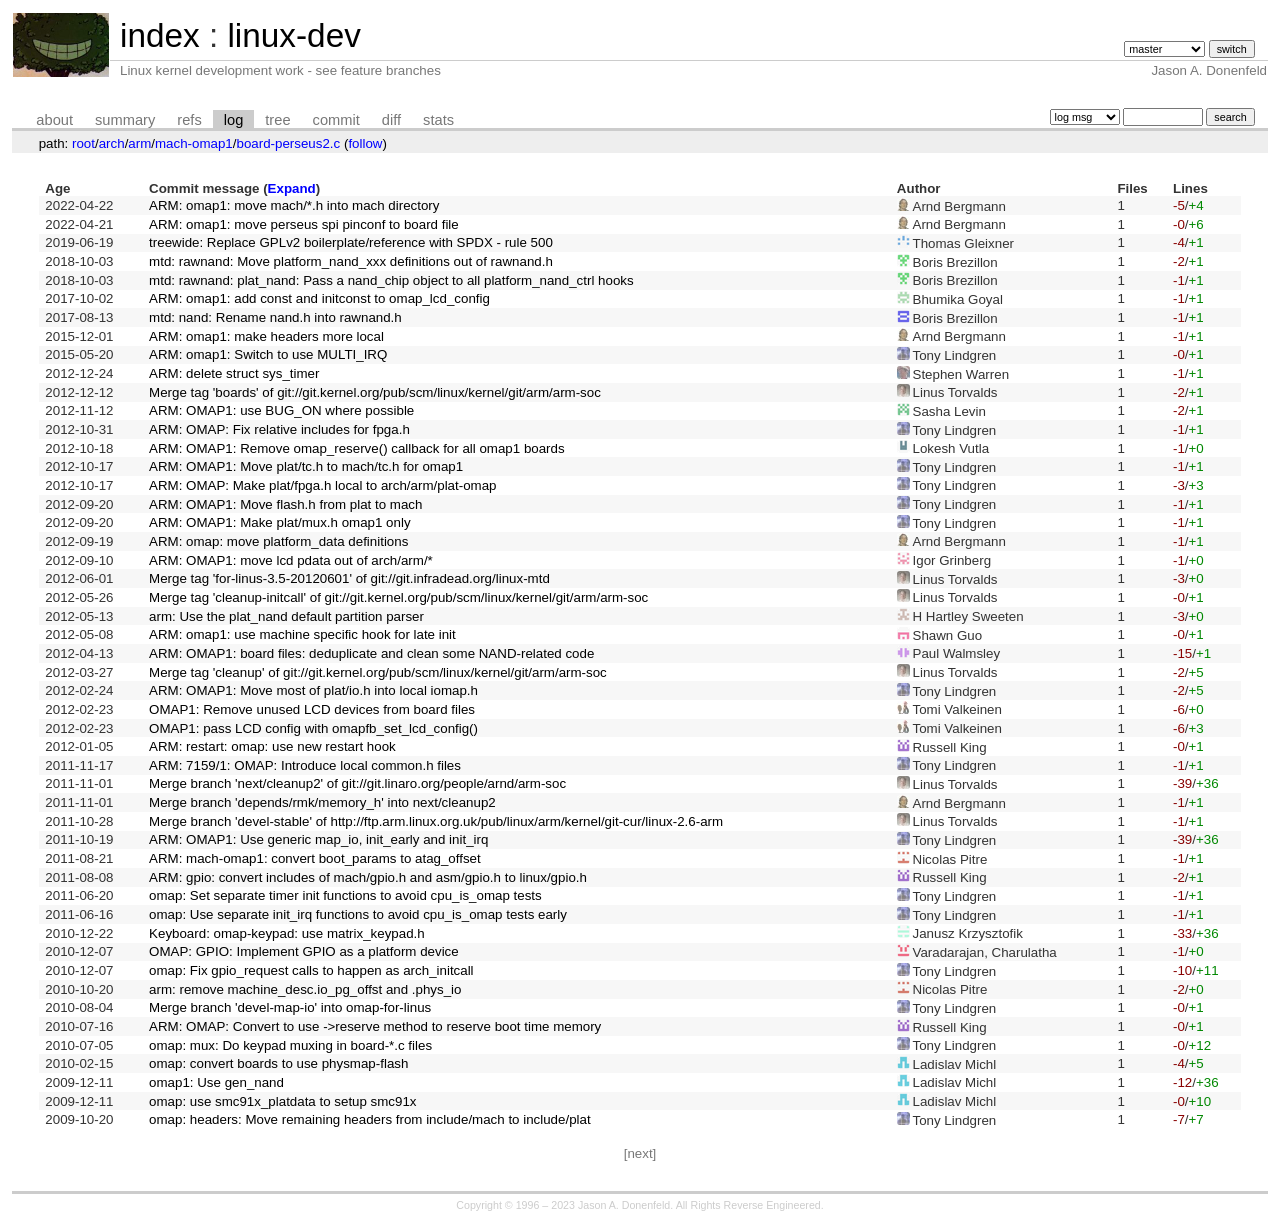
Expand (292, 188)
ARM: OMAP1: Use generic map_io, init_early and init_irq (318, 839)
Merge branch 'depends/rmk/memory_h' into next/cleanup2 (322, 802)
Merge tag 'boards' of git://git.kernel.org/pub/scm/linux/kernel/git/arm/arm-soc (375, 392)
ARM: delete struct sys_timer (234, 373)
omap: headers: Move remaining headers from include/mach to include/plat (370, 1119)
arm (139, 143)
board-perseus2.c (289, 143)
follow (365, 143)
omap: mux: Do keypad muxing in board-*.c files (290, 1045)
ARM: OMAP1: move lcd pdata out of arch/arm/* (291, 560)
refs (189, 120)
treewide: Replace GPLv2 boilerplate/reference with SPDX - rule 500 (351, 242)
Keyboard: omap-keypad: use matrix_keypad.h (287, 933)
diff (391, 120)
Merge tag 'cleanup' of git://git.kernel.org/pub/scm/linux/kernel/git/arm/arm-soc (378, 672)
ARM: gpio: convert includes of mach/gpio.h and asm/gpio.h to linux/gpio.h (368, 877)
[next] (640, 1153)
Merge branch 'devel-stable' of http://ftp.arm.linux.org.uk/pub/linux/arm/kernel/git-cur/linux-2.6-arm (436, 821)
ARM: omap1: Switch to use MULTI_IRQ (268, 354)
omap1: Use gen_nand (216, 1082)
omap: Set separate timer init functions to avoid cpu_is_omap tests (345, 895)
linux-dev (293, 35)
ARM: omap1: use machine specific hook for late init (302, 634)
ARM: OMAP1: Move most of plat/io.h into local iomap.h (313, 690)
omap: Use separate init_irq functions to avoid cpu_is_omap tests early (358, 914)
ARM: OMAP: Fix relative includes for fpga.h (279, 429)
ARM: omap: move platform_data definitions (278, 541)
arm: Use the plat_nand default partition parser (286, 616)
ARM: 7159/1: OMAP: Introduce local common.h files (305, 765)
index (160, 35)
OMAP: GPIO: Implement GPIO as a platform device (304, 951)
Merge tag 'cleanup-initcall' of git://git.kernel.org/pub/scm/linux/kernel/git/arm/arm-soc (398, 597)
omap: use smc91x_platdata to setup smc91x (282, 1101)
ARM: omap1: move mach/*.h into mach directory (294, 205)
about (54, 120)
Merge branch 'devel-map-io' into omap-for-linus (290, 1007)
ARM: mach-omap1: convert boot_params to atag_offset (315, 858)
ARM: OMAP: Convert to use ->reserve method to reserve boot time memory (375, 1026)
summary (125, 120)
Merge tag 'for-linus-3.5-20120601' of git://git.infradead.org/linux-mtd (349, 578)
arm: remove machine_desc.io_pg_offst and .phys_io (305, 989)
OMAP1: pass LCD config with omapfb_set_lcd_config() (313, 728)
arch (112, 143)
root (83, 143)
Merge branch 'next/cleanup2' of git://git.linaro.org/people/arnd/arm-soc (357, 783)
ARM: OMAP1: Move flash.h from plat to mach (285, 504)
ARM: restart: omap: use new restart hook (272, 746)
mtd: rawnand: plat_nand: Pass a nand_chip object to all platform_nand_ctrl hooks (391, 280)
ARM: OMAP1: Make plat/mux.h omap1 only (279, 522)
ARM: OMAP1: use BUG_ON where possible (281, 410)
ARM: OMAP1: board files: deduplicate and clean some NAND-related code (371, 653)
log (234, 120)
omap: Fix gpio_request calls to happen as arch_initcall (311, 970)
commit (336, 120)
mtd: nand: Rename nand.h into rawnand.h (275, 317)
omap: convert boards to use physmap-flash (278, 1063)
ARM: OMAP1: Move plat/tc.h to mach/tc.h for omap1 (306, 466)
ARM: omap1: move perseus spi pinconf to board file (304, 224)
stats (438, 120)
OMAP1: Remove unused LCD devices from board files (312, 709)
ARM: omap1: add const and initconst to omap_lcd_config (319, 298)
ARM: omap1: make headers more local (266, 336)
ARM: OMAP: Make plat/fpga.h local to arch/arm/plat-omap (322, 485)
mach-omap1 (194, 143)
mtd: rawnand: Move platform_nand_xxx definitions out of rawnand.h (351, 261)
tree (277, 120)
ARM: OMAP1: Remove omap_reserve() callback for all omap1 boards (357, 448)
